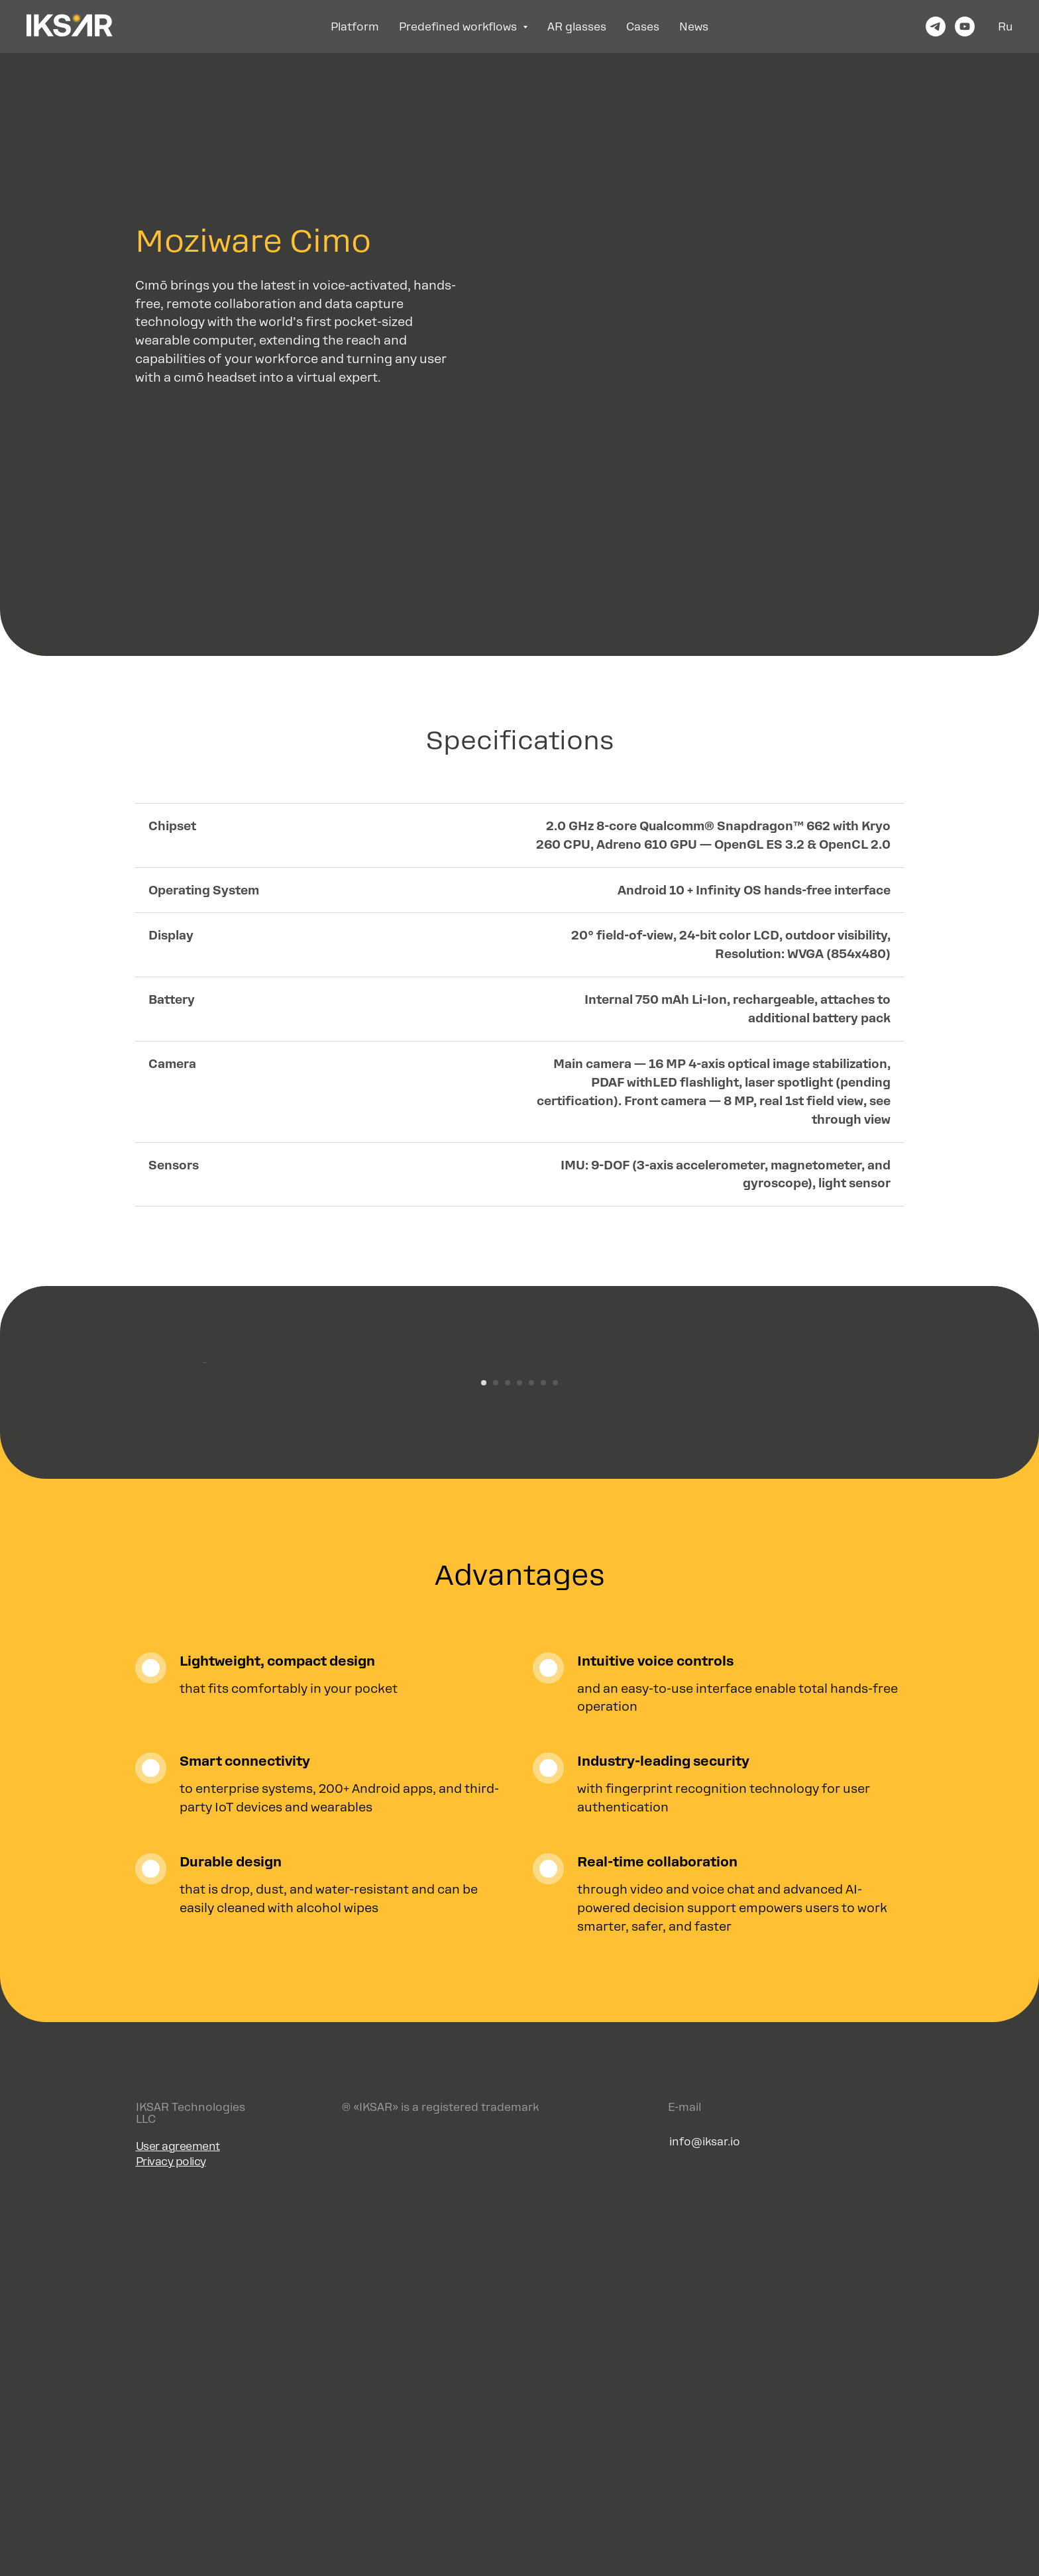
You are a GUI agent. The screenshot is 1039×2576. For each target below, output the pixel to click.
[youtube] (965, 26)
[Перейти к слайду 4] (519, 1746)
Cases (642, 27)
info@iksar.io (704, 2505)
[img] (857, 2508)
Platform (355, 27)
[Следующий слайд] (837, 1544)
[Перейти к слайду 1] (483, 1746)
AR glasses (576, 27)
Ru (1005, 27)
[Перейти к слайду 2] (495, 1746)
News (693, 27)
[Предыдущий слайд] (201, 1544)
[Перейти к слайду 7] (555, 1746)
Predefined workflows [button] (459, 27)
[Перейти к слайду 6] (543, 1746)
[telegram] (936, 26)
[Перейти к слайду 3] (507, 1746)
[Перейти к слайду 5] (531, 1746)
